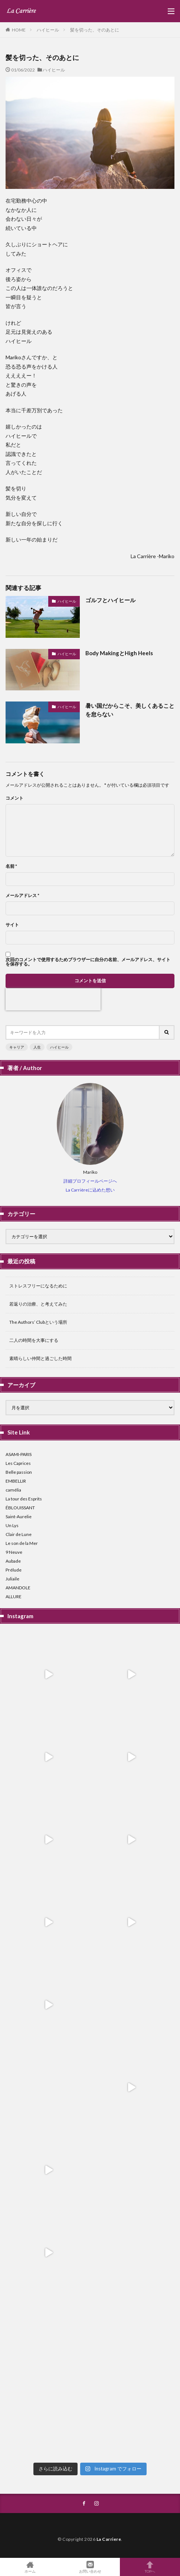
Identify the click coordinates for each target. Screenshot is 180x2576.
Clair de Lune (19, 1534)
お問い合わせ (90, 2567)
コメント (14, 798)
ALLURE (14, 1596)
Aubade (13, 1561)
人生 (37, 1047)
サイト (12, 925)
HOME (19, 29)
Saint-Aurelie (19, 1516)
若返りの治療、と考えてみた (38, 1304)
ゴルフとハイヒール (110, 600)
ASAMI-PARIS (19, 1454)
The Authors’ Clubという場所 (38, 1322)
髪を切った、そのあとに (94, 30)
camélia (13, 1490)
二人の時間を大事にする (33, 1340)
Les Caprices (18, 1463)
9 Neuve (14, 1552)
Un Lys (12, 1525)
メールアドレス (22, 895)
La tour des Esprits (24, 1499)
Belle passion (19, 1472)
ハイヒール (48, 30)
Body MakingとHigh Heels (119, 653)
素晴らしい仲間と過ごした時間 (40, 1358)
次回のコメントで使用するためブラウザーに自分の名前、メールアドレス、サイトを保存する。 (88, 961)
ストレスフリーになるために (38, 1286)
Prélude (14, 1570)
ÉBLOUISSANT (20, 1507)
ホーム (30, 2567)
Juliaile (12, 1579)
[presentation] (53, 999)
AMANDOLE (18, 1587)
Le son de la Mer (22, 1543)
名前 (11, 866)
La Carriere (108, 2539)
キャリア (16, 1047)
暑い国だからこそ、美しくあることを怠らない (129, 709)
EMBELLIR (16, 1481)
